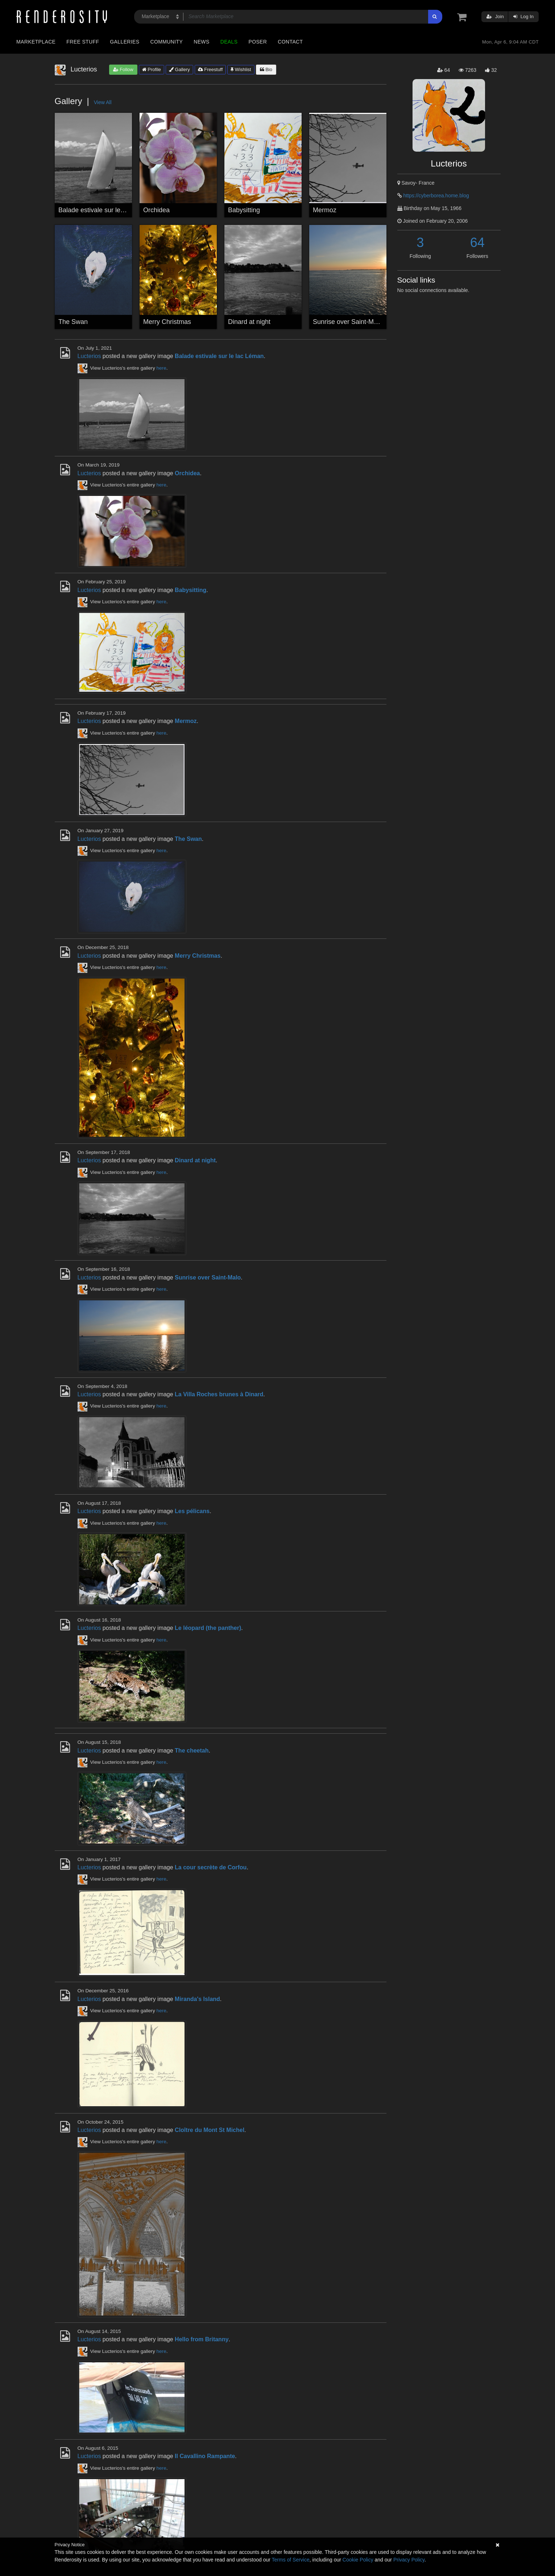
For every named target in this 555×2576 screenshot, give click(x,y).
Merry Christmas (167, 321)
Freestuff (210, 69)
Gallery (179, 69)
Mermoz (324, 210)
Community (166, 42)
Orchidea (156, 210)
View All (103, 102)
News (201, 42)
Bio (266, 69)
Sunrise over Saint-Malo (347, 321)
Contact (290, 42)
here (161, 368)
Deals (229, 42)
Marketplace (35, 42)
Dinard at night (249, 321)
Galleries (124, 42)
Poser (257, 42)
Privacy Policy (408, 2560)
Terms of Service (291, 2560)
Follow (123, 69)
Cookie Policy (358, 2560)
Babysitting (244, 210)
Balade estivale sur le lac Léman (105, 210)
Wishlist (241, 69)
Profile (151, 69)
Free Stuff (82, 42)
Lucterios (89, 356)
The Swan (73, 321)
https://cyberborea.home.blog (436, 195)
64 (477, 242)
